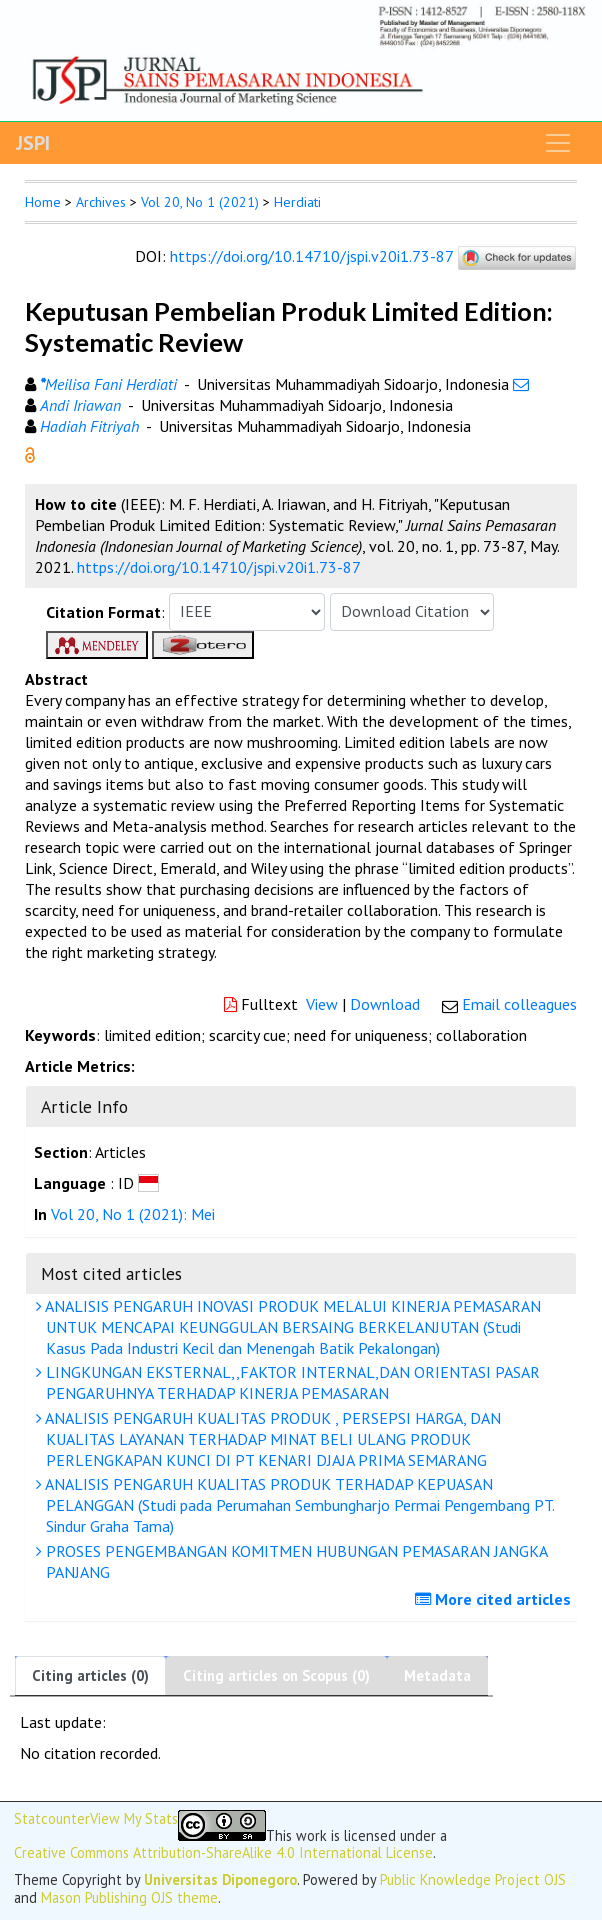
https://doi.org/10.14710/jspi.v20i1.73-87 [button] (219, 567)
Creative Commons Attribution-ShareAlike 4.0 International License (223, 1852)
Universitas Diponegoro (220, 1879)
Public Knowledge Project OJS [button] (473, 1879)
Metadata (437, 1675)
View (322, 1004)
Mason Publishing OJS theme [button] (129, 1897)
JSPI (33, 143)
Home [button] (43, 202)
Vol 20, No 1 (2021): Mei (133, 1214)
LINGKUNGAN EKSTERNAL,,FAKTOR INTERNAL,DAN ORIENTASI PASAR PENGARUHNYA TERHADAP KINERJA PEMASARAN (290, 1382)
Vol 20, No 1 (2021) (200, 202)
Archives (101, 202)
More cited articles (495, 1599)
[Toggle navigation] (558, 143)
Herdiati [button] (297, 202)
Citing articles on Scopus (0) (276, 1675)
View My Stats (134, 1819)
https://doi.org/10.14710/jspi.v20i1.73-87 (311, 256)
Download (385, 1004)
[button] (30, 453)
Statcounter (52, 1818)
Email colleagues (519, 1004)
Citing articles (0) (90, 1675)
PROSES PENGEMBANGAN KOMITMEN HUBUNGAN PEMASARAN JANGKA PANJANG (294, 1561)
